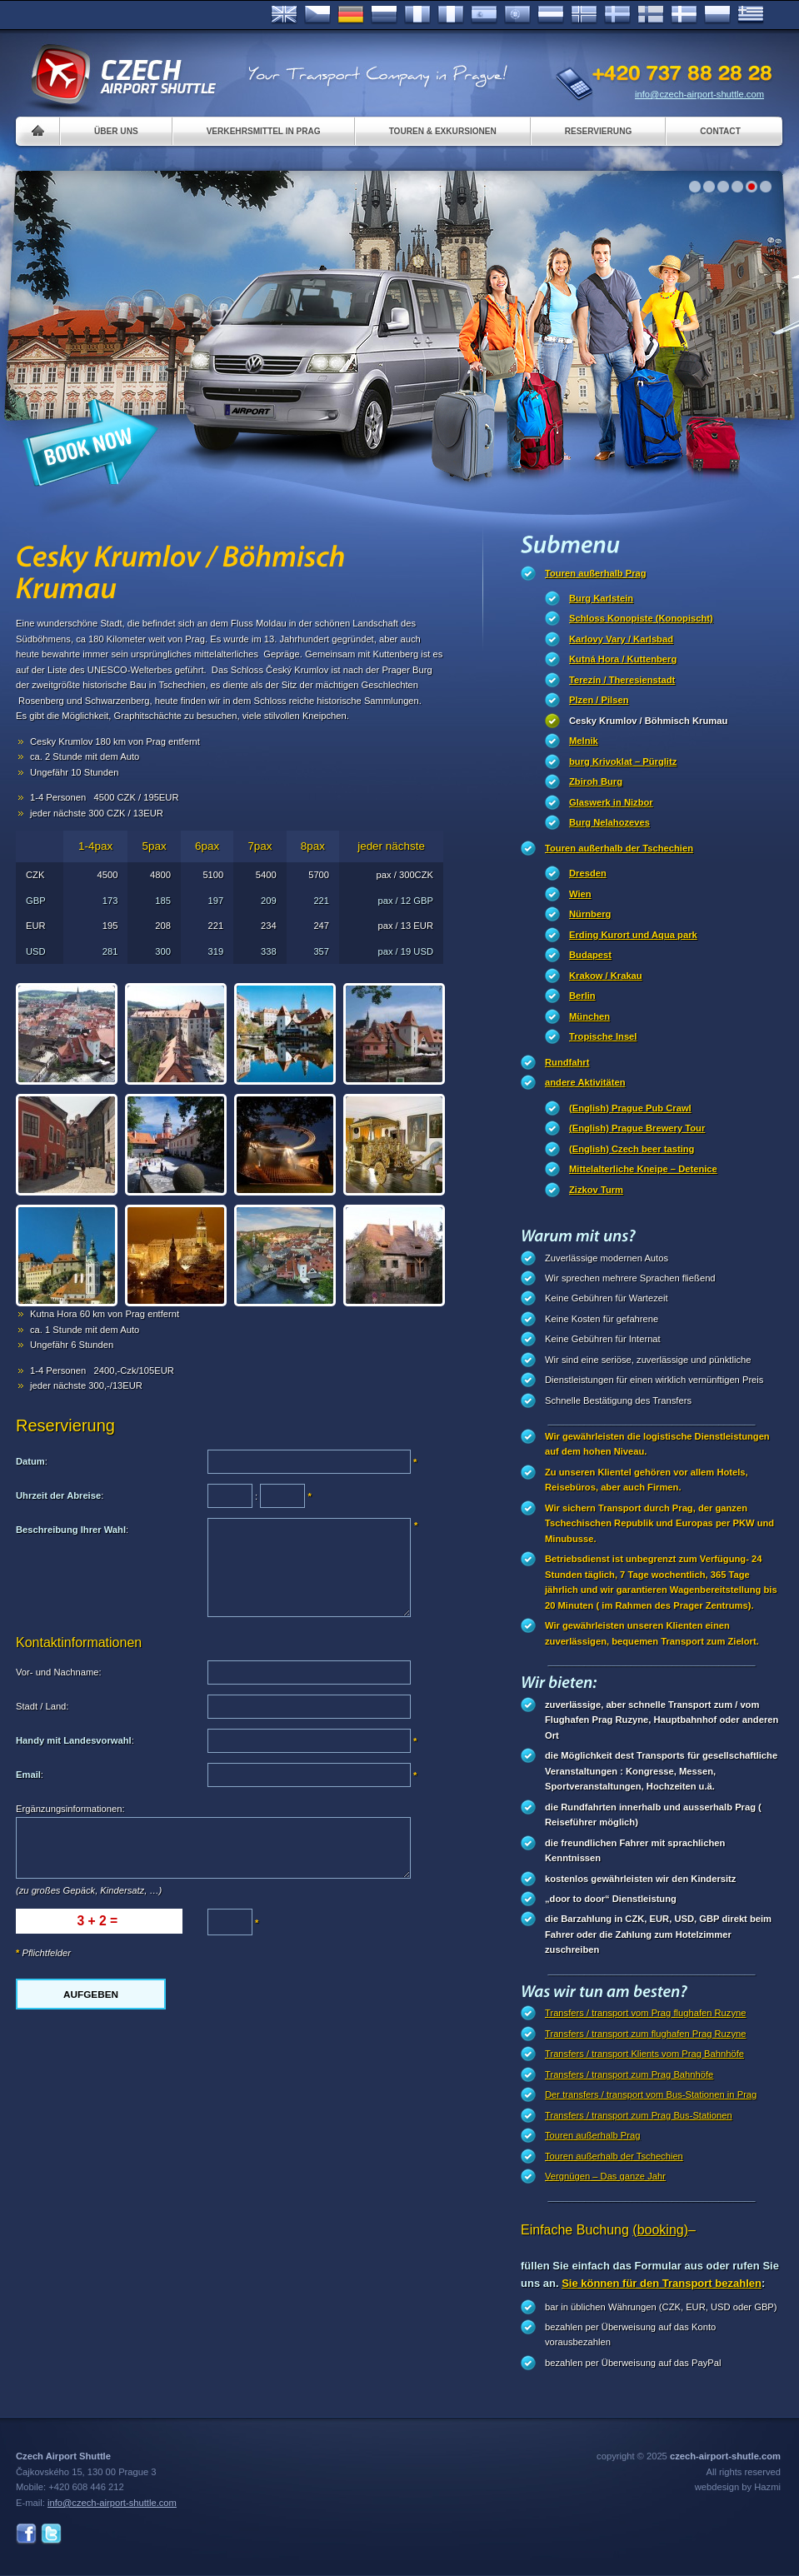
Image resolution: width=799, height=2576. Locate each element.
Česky (317, 15)
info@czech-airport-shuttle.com (699, 94)
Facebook (26, 2534)
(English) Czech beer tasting (631, 1149)
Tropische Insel (603, 1036)
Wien (580, 894)
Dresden (588, 873)
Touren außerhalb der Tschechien (619, 848)
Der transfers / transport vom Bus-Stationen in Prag (651, 2094)
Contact (720, 131)
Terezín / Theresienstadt (622, 680)
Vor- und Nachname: (59, 1672)
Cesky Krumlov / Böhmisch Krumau (648, 721)
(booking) (660, 2230)
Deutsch (350, 15)
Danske (684, 15)
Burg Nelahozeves (609, 822)
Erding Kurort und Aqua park (633, 935)
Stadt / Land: (42, 1706)
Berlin (582, 996)
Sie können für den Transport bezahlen (662, 2283)
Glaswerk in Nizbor (611, 802)
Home (38, 131)
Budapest (590, 955)
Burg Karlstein (601, 598)
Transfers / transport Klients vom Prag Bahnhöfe (644, 2054)
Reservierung (598, 131)
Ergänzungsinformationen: (70, 1809)
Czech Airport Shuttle (122, 75)
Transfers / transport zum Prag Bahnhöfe (629, 2074)
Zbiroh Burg (595, 781)
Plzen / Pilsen (599, 700)
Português (517, 15)
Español (484, 15)
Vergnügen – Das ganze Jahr (605, 2176)
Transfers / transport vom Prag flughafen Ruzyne (645, 2013)
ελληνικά (750, 15)
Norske (584, 15)
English (284, 15)
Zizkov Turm (596, 1190)
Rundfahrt (567, 1062)
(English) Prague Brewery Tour (637, 1128)
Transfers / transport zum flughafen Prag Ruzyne (645, 2034)
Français (417, 15)
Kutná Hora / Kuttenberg (623, 659)
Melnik (583, 741)
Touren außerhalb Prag (596, 573)
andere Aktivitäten (585, 1082)
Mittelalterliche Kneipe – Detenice (643, 1169)
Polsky (717, 15)
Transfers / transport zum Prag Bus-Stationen (638, 2115)
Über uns (116, 131)
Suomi (650, 15)
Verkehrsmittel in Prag (264, 131)
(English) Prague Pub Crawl (630, 1108)
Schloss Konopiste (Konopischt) (641, 618)
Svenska (617, 15)
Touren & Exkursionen (443, 131)
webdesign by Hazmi (738, 2487)
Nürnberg (590, 914)
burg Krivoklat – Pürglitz (623, 761)
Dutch (550, 15)
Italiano (450, 15)
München (589, 1016)
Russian (384, 15)
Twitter (51, 2534)
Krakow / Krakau (605, 976)
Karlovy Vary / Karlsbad (621, 639)
